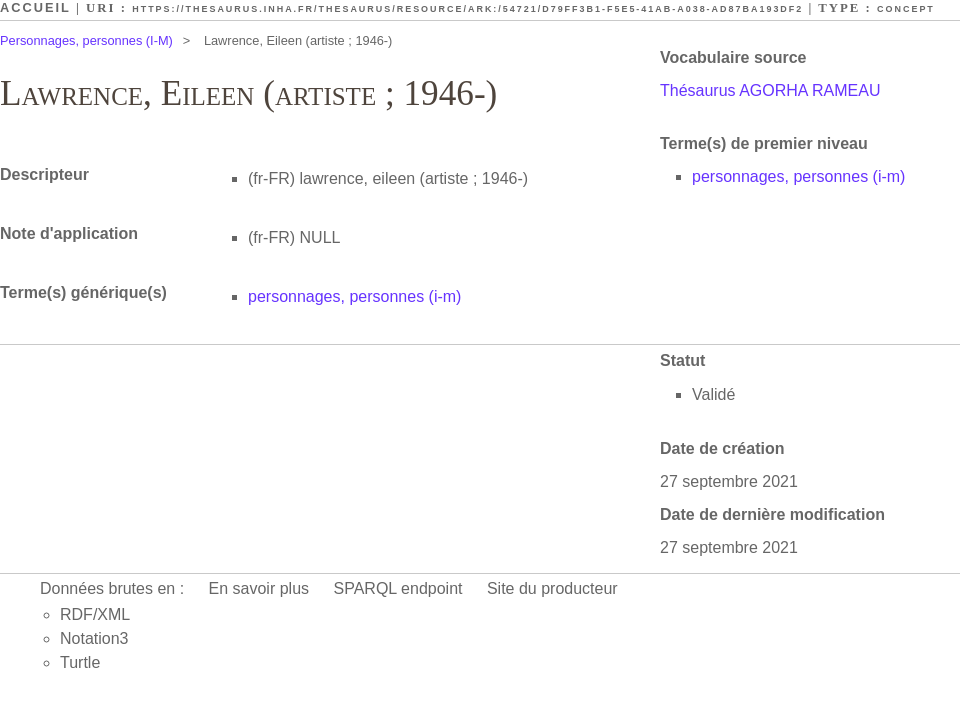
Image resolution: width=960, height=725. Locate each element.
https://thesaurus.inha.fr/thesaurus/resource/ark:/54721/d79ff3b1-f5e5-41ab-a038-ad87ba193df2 (467, 9)
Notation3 (94, 638)
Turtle (80, 662)
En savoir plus (259, 588)
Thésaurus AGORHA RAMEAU (770, 90)
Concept (906, 9)
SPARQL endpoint (398, 588)
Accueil (35, 7)
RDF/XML (95, 614)
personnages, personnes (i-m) (798, 176)
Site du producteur (552, 588)
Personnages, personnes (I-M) (86, 40)
